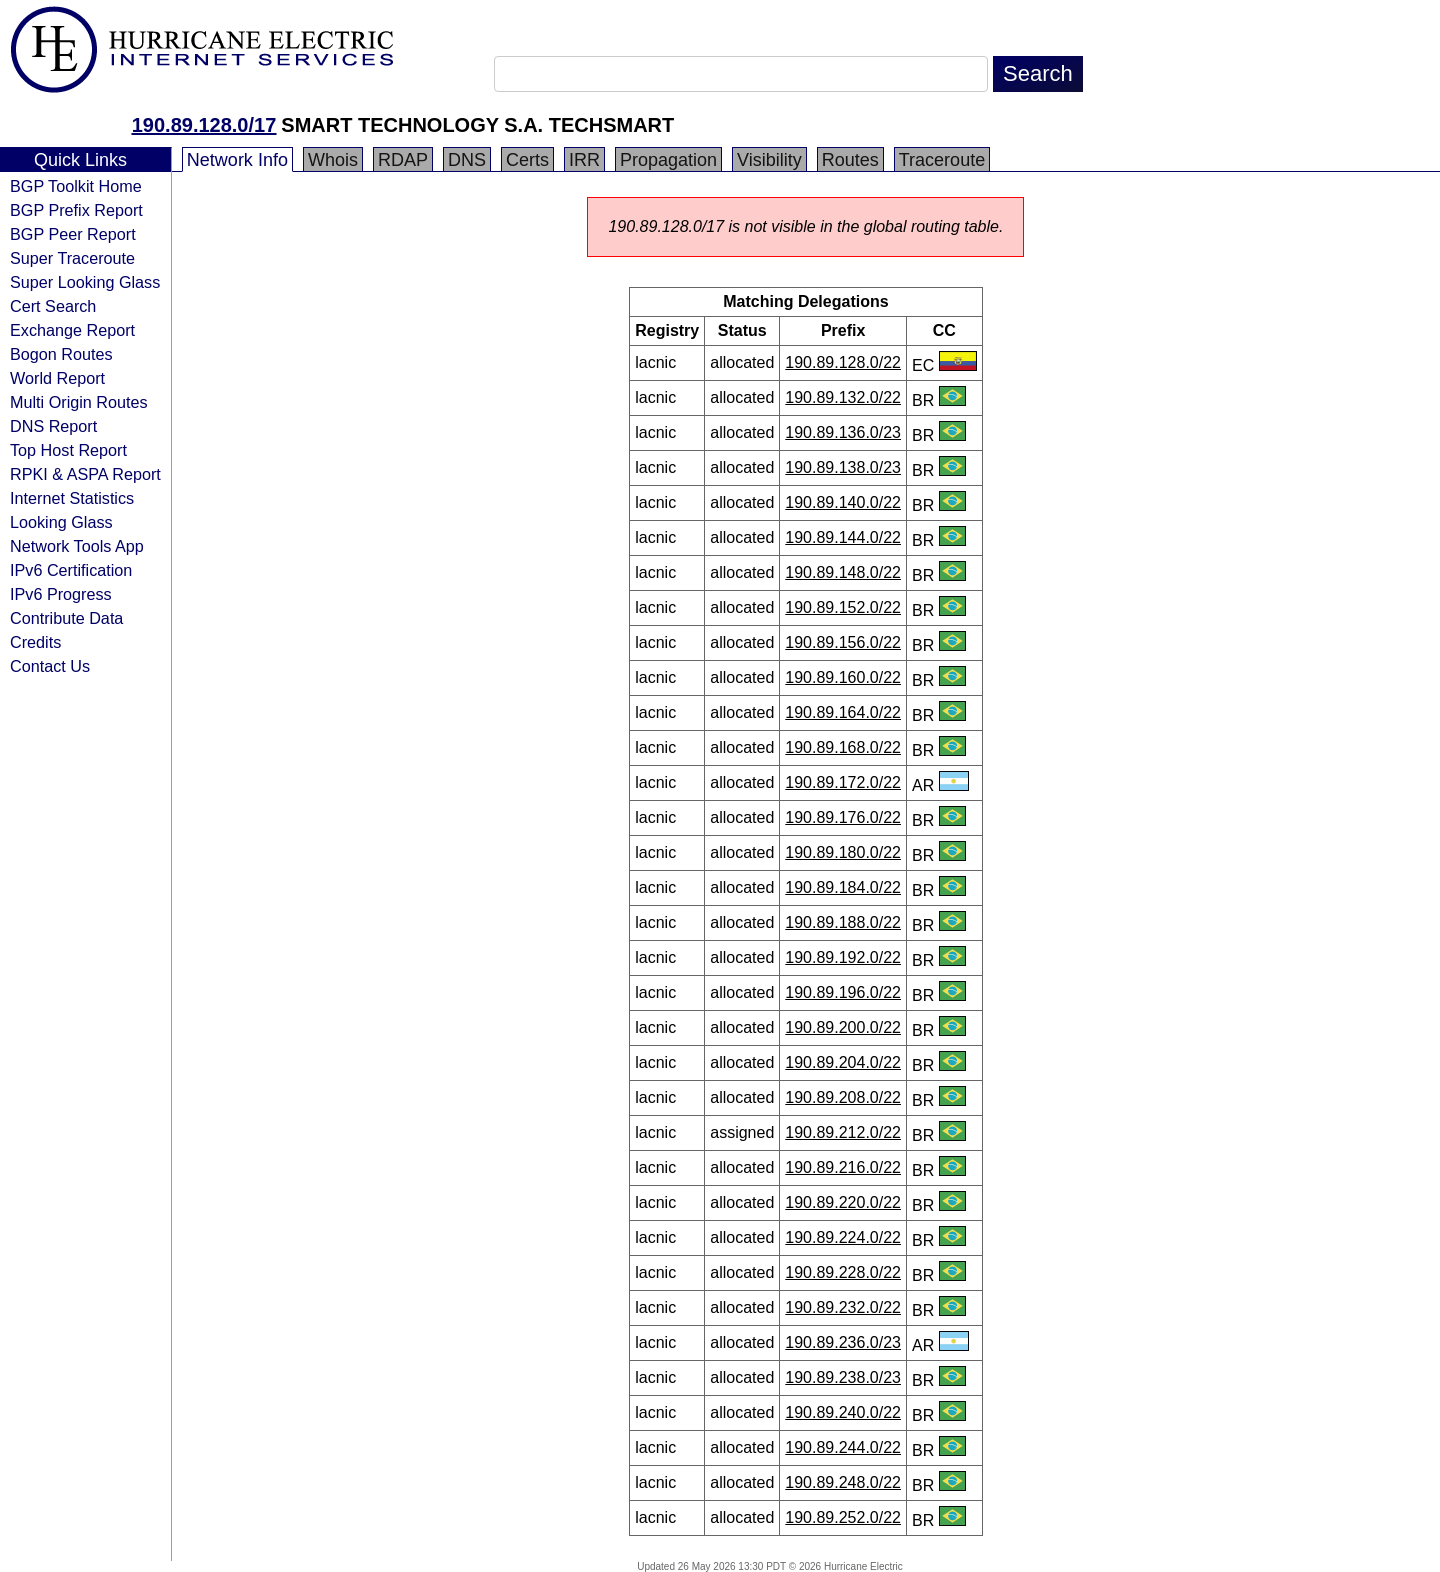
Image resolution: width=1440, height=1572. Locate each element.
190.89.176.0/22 (843, 817)
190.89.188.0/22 (843, 922)
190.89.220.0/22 (843, 1202)
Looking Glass (61, 522)
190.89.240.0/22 (843, 1412)
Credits (35, 642)
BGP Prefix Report (76, 210)
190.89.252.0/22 (843, 1517)
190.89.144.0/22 (843, 537)
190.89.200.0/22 (843, 1027)
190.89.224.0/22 (843, 1237)
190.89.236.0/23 (843, 1342)
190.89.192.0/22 (843, 957)
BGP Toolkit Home (76, 186)
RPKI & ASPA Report (85, 474)
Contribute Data (66, 618)
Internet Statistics (72, 498)
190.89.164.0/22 (843, 712)
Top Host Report (68, 450)
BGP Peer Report (73, 234)
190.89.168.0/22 (843, 747)
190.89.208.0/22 (843, 1097)
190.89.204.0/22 (843, 1062)
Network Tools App (77, 546)
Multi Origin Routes (79, 402)
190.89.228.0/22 (843, 1272)
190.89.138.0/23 (843, 467)
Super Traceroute (72, 258)
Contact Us (50, 666)
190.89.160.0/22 (843, 677)
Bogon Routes (61, 354)
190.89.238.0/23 (843, 1377)
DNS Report (53, 426)
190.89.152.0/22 (843, 607)
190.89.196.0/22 (843, 992)
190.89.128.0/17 (204, 125)
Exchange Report (72, 330)
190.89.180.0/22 (843, 852)
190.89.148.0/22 (843, 572)
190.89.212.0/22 (843, 1132)
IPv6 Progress (61, 594)
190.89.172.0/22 (843, 782)
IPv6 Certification (71, 570)
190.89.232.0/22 (843, 1307)
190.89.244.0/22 (843, 1447)
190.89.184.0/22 (843, 887)
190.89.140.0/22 (843, 502)
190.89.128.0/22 (843, 362)
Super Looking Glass (85, 282)
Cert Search (53, 306)
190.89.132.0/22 (843, 397)
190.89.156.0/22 (843, 642)
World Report (57, 378)
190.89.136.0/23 (843, 432)
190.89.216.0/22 (843, 1167)
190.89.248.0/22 (843, 1482)
